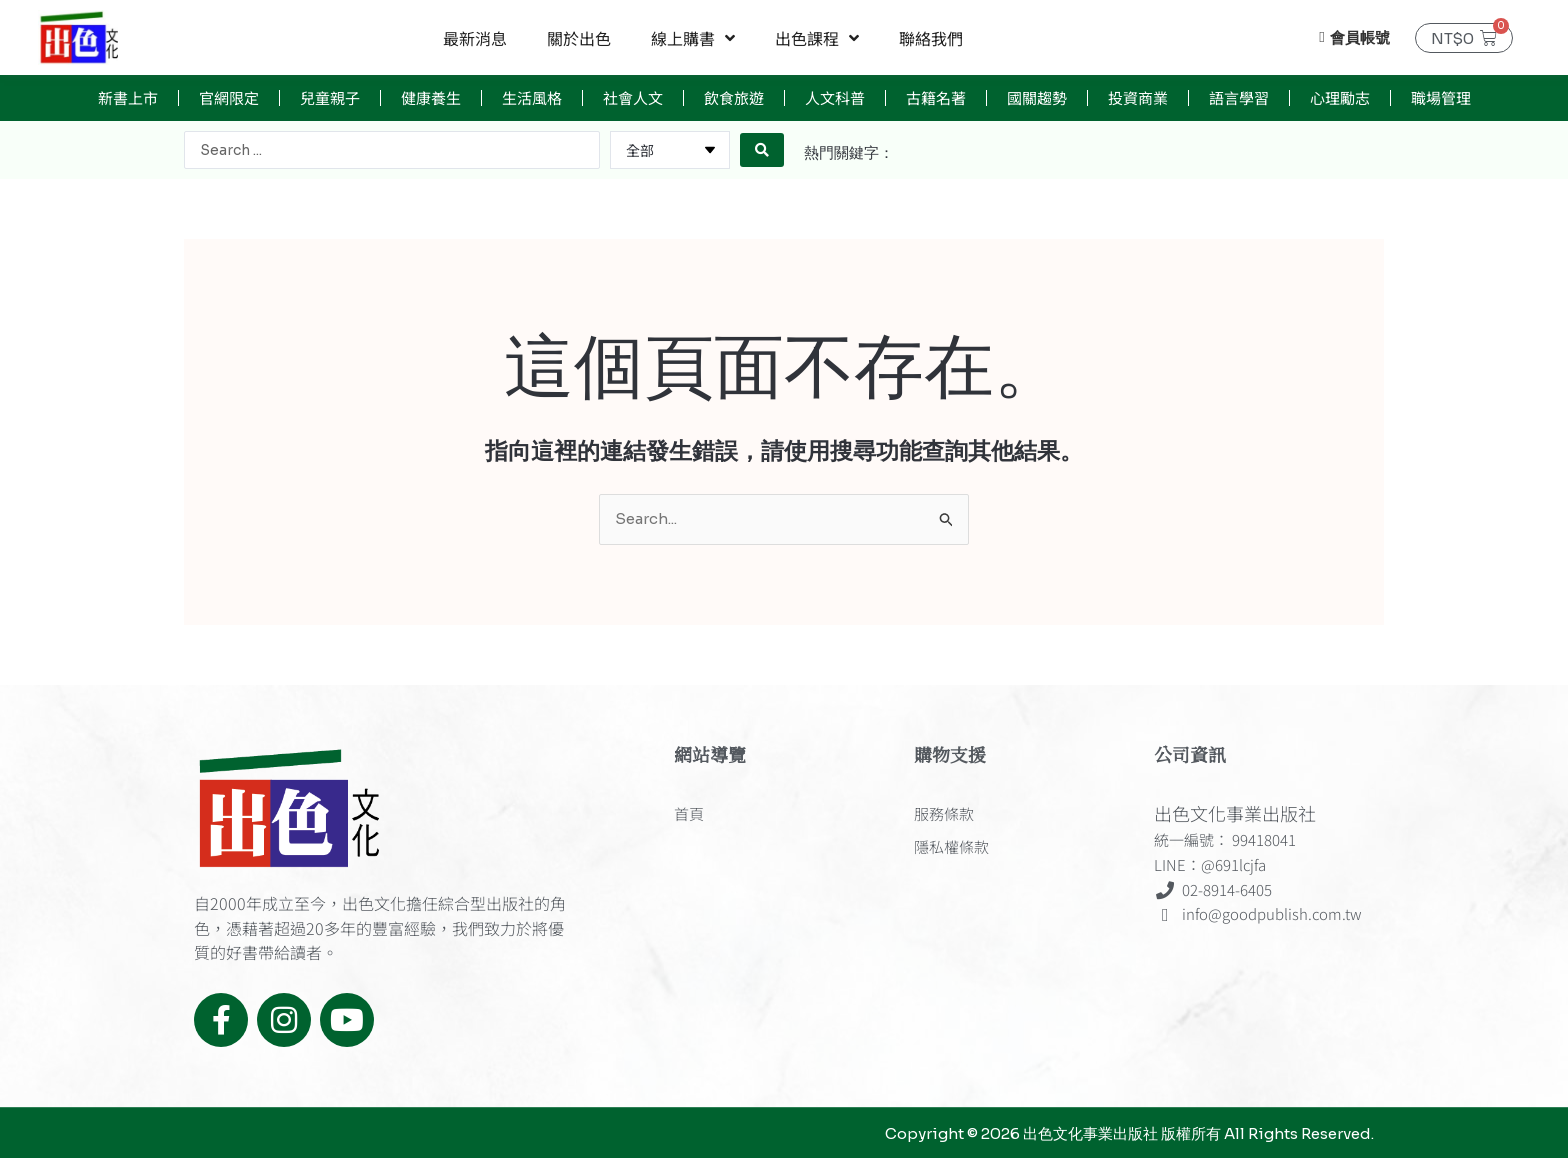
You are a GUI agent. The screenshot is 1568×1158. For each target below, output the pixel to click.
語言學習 (1239, 97)
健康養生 (431, 97)
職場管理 (1441, 97)
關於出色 (579, 38)
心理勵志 (1340, 97)
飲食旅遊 (734, 97)
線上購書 (693, 38)
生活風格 (532, 97)
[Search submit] (762, 150)
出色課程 (817, 38)
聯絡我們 (931, 38)
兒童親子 (330, 97)
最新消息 (475, 38)
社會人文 (633, 97)
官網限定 (229, 97)
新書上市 (128, 97)
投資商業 (1138, 97)
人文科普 (835, 97)
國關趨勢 (1037, 97)
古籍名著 (936, 97)
